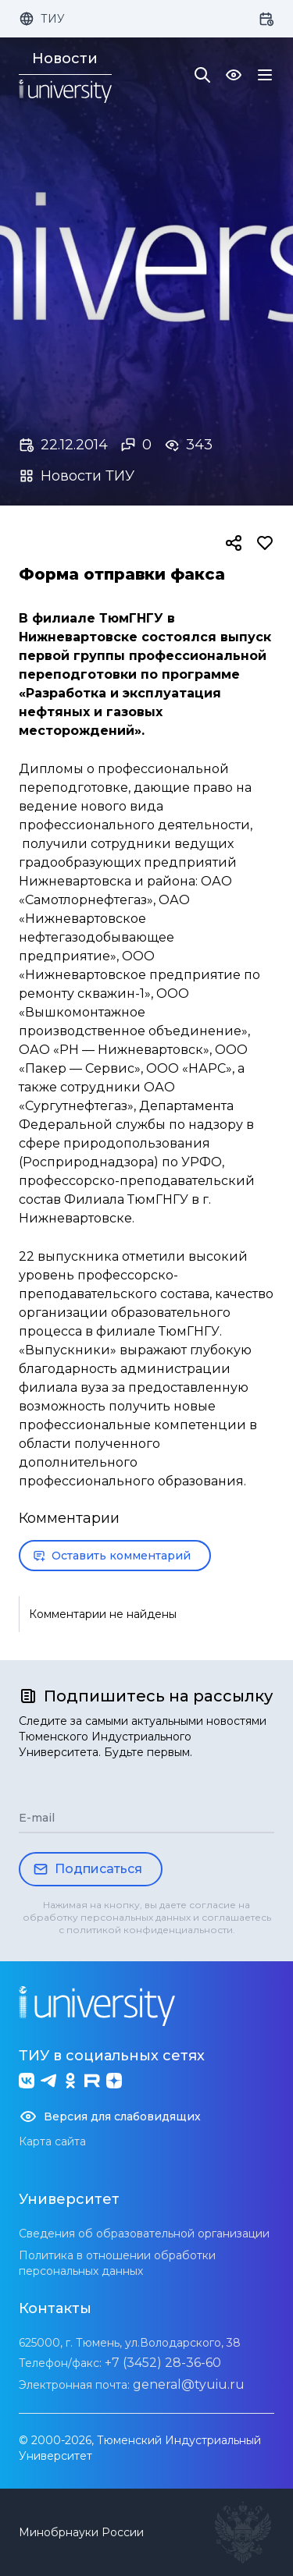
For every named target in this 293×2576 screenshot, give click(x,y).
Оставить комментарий (112, 1556)
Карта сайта (52, 2141)
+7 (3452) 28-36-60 (163, 2362)
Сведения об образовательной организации (144, 2234)
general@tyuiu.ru (189, 2384)
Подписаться (87, 1869)
